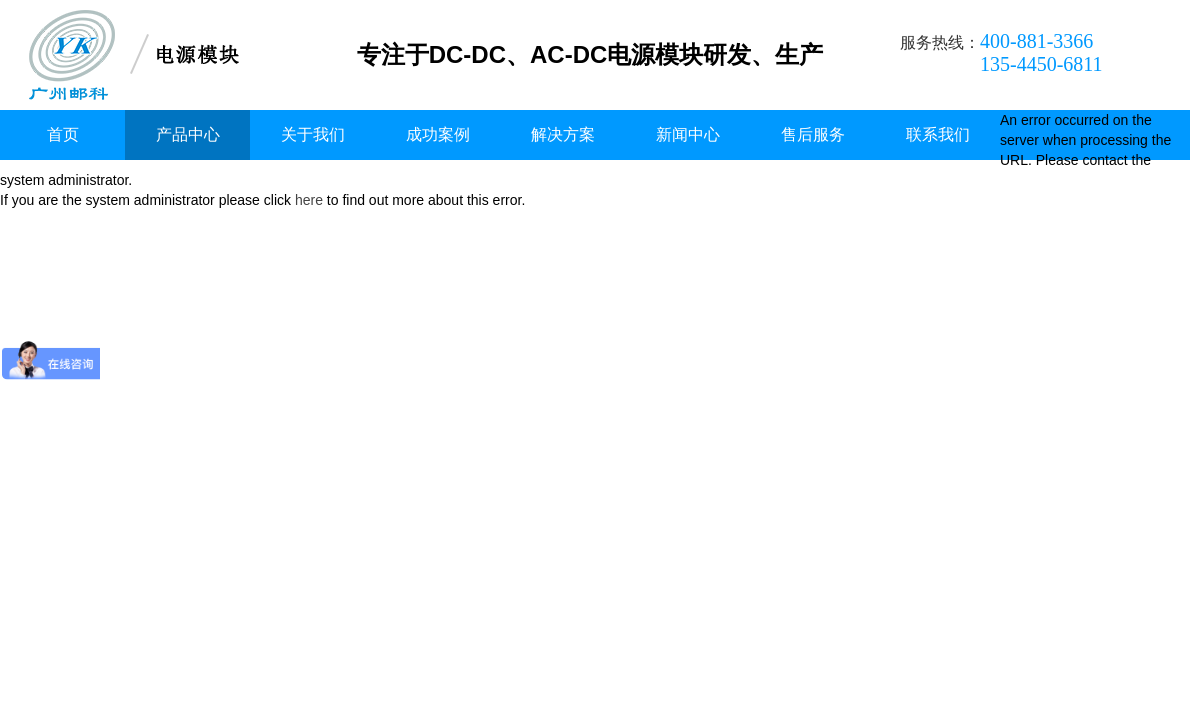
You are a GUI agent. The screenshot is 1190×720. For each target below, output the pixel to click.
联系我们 (938, 134)
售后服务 (813, 134)
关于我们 (313, 134)
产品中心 (188, 134)
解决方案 (563, 134)
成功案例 (438, 134)
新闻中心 (688, 134)
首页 (63, 134)
